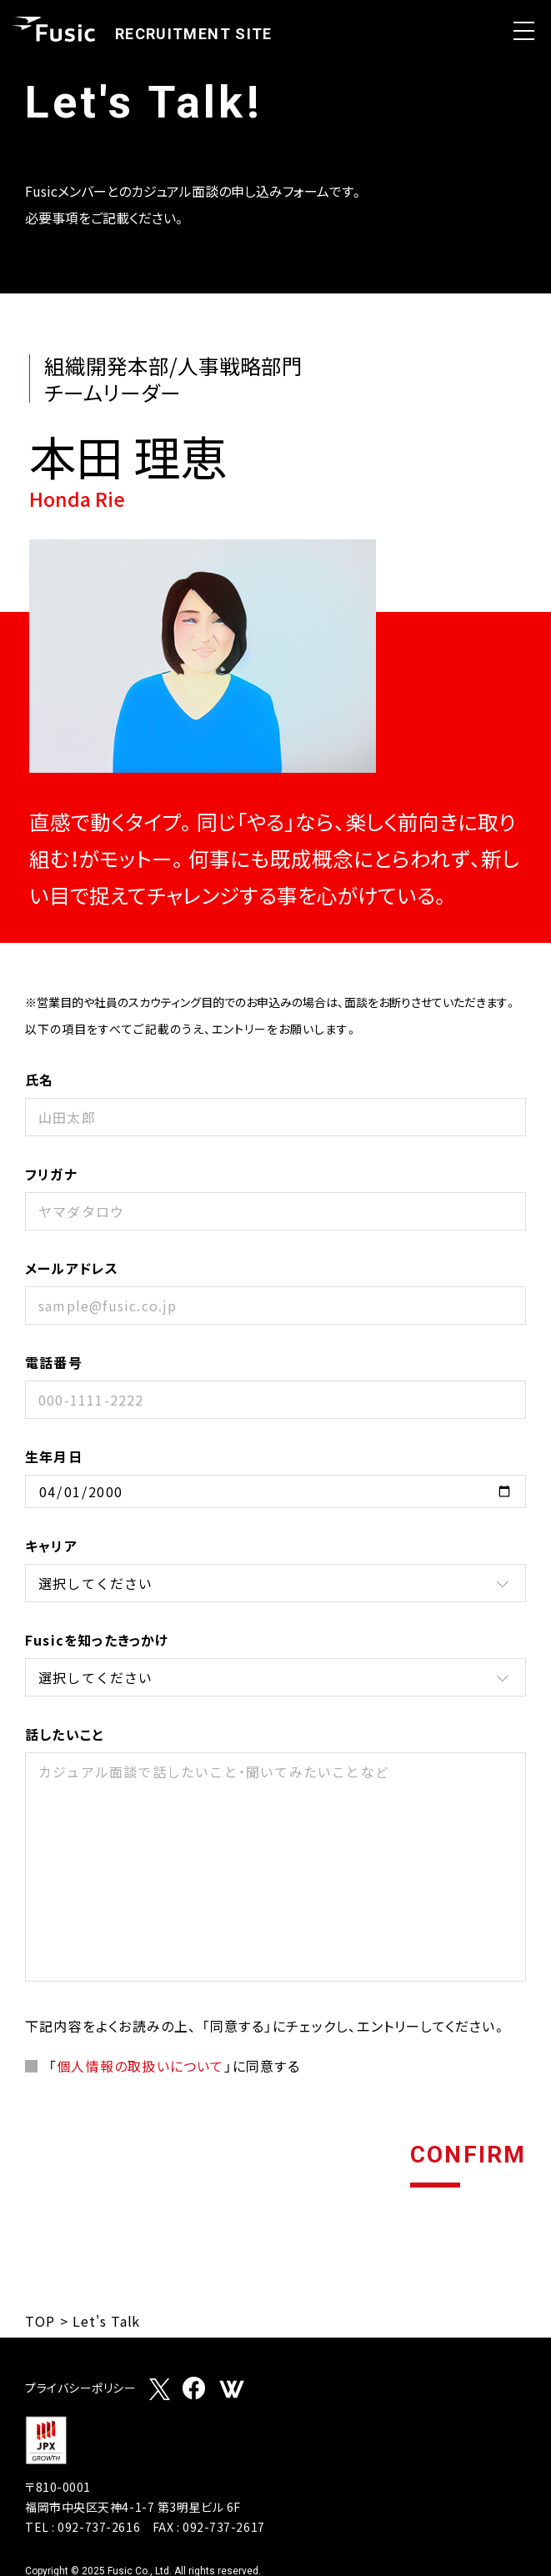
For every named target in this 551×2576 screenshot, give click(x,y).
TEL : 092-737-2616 (82, 2526)
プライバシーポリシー (81, 2389)
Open (523, 31)
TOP (40, 2321)
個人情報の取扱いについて (140, 2066)
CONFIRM (468, 2155)
